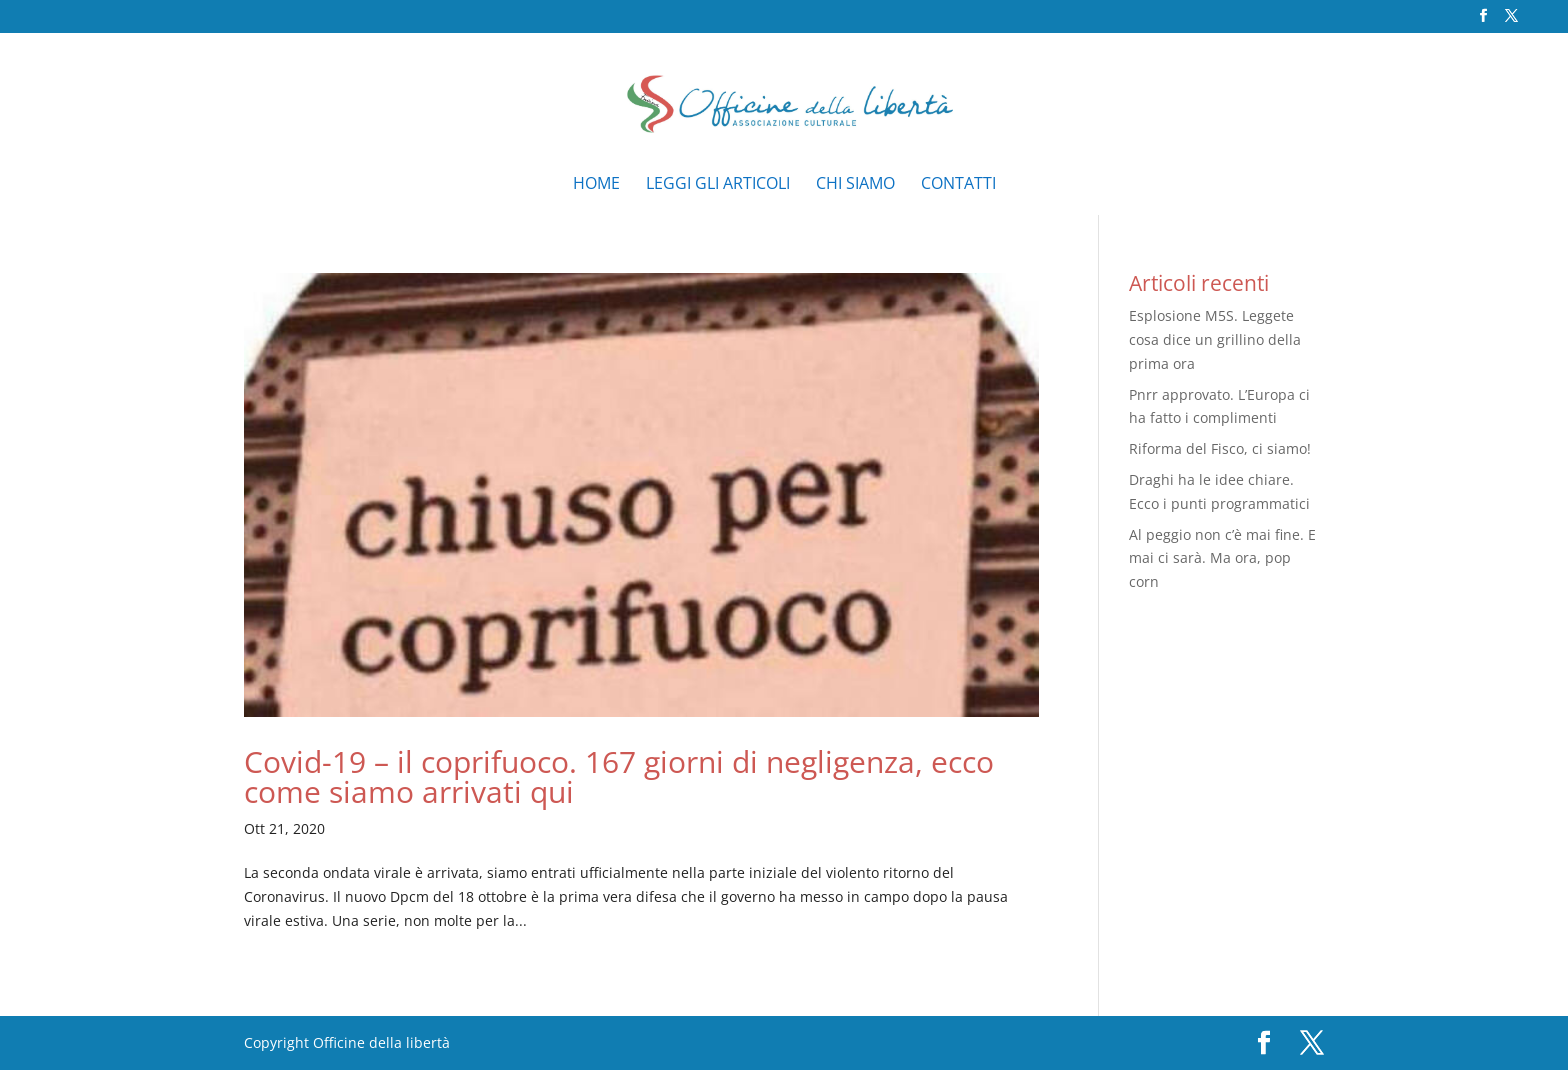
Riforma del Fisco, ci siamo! (1220, 448)
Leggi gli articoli (718, 185)
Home (596, 185)
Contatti (958, 185)
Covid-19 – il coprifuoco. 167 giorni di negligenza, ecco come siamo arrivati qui (619, 776)
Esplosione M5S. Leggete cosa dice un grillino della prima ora (1215, 339)
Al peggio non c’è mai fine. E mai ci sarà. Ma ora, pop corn (1222, 558)
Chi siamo (855, 185)
